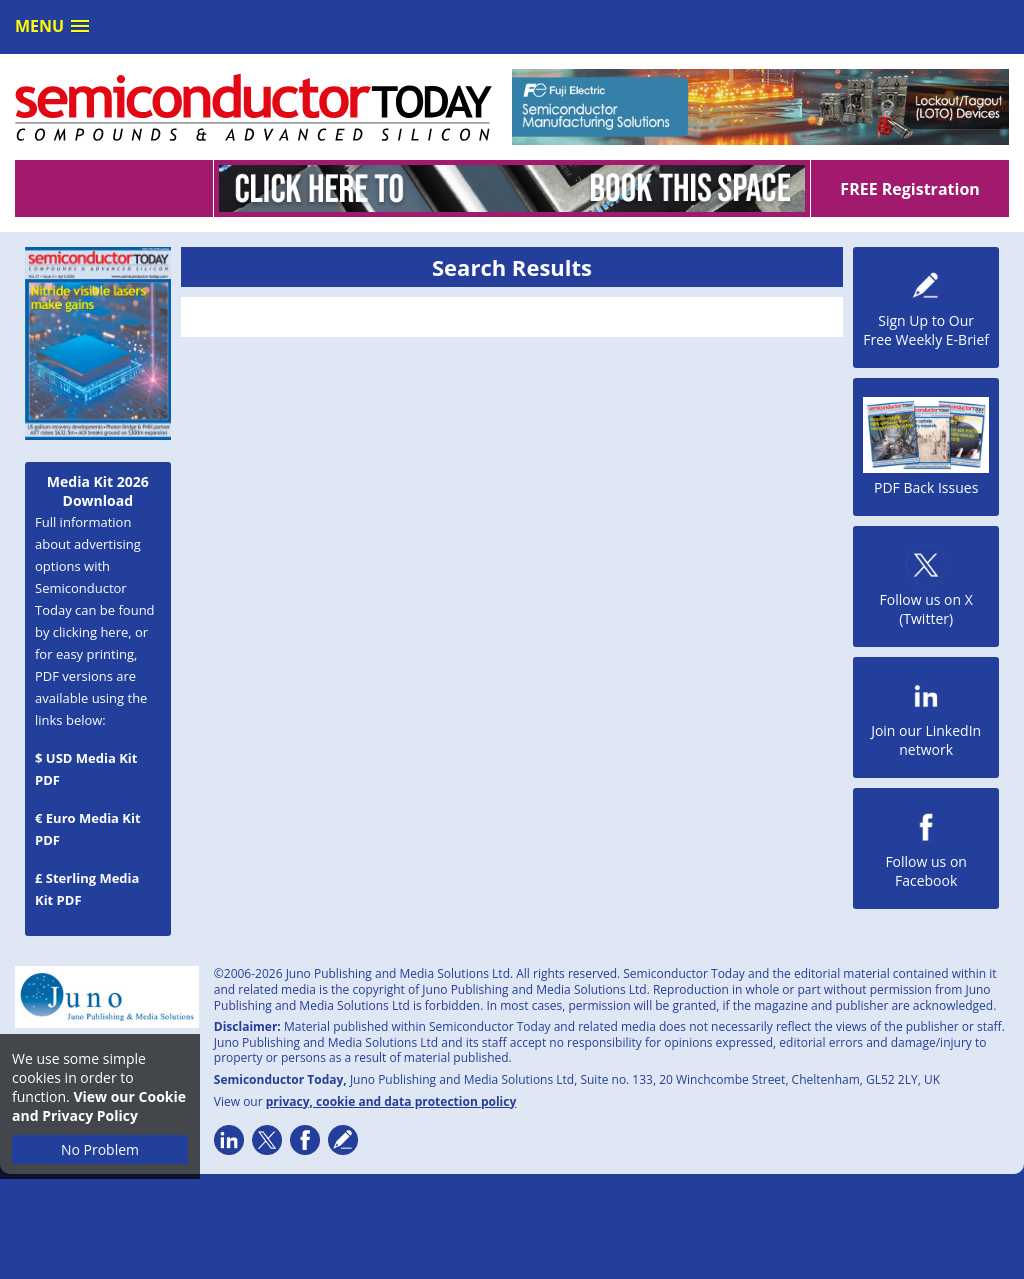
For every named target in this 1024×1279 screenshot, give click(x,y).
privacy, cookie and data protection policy (391, 1101)
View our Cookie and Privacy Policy (99, 1106)
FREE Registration (909, 189)
